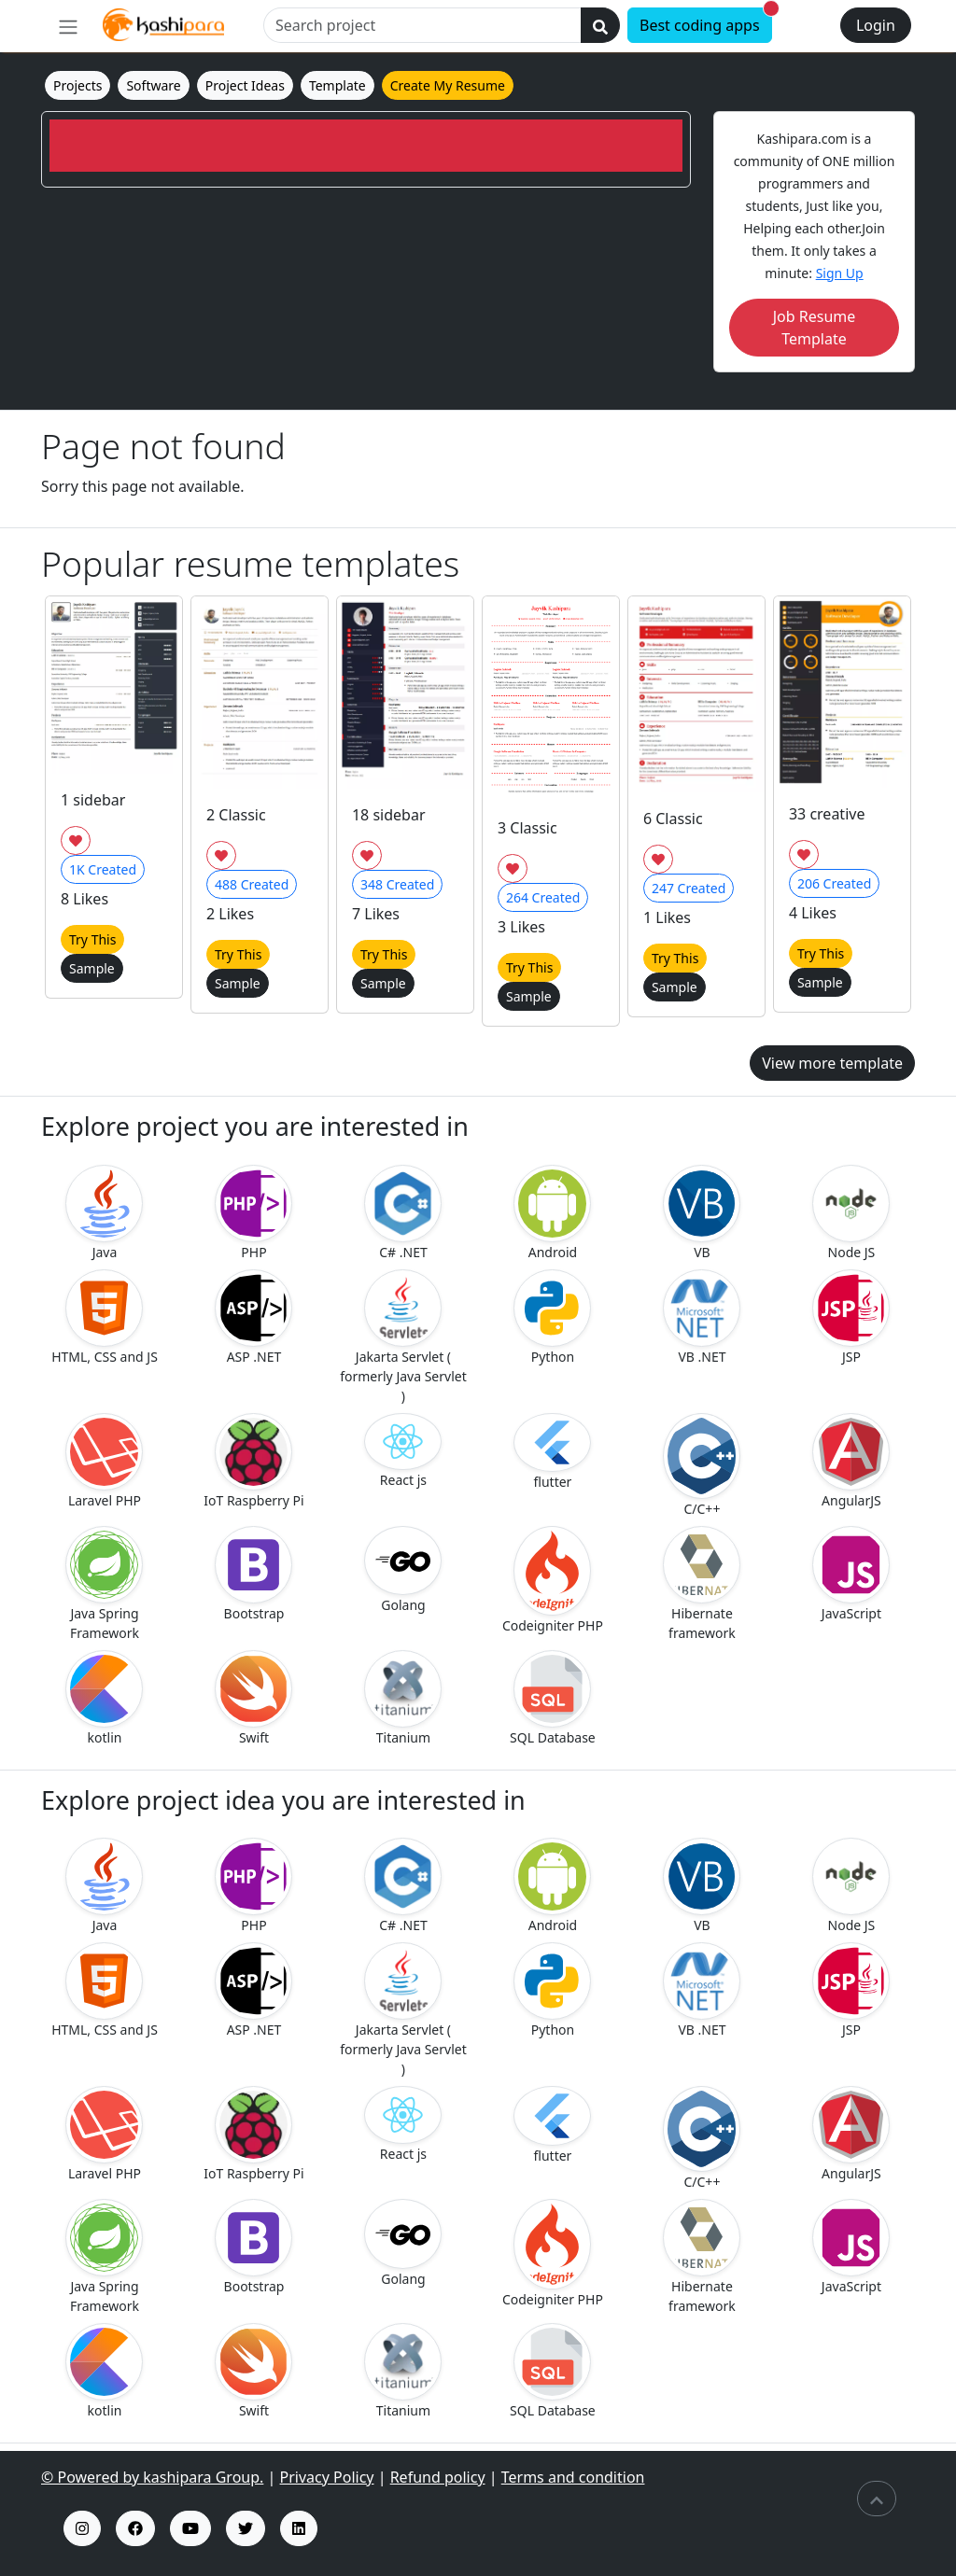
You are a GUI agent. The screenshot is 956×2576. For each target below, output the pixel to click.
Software (153, 85)
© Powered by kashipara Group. (152, 2477)
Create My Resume (447, 85)
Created (102, 869)
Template (337, 85)
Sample (92, 968)
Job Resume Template (814, 327)
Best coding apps (706, 21)
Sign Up (840, 273)
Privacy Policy (327, 2477)
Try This (92, 939)
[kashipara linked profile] (298, 2528)
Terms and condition (573, 2477)
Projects (77, 85)
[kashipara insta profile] (82, 2528)
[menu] (68, 26)
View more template (832, 1063)
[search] (600, 25)
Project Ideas (245, 85)
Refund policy (437, 2477)
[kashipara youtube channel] (190, 2528)
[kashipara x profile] (245, 2528)
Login (875, 25)
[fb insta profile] (135, 2528)
